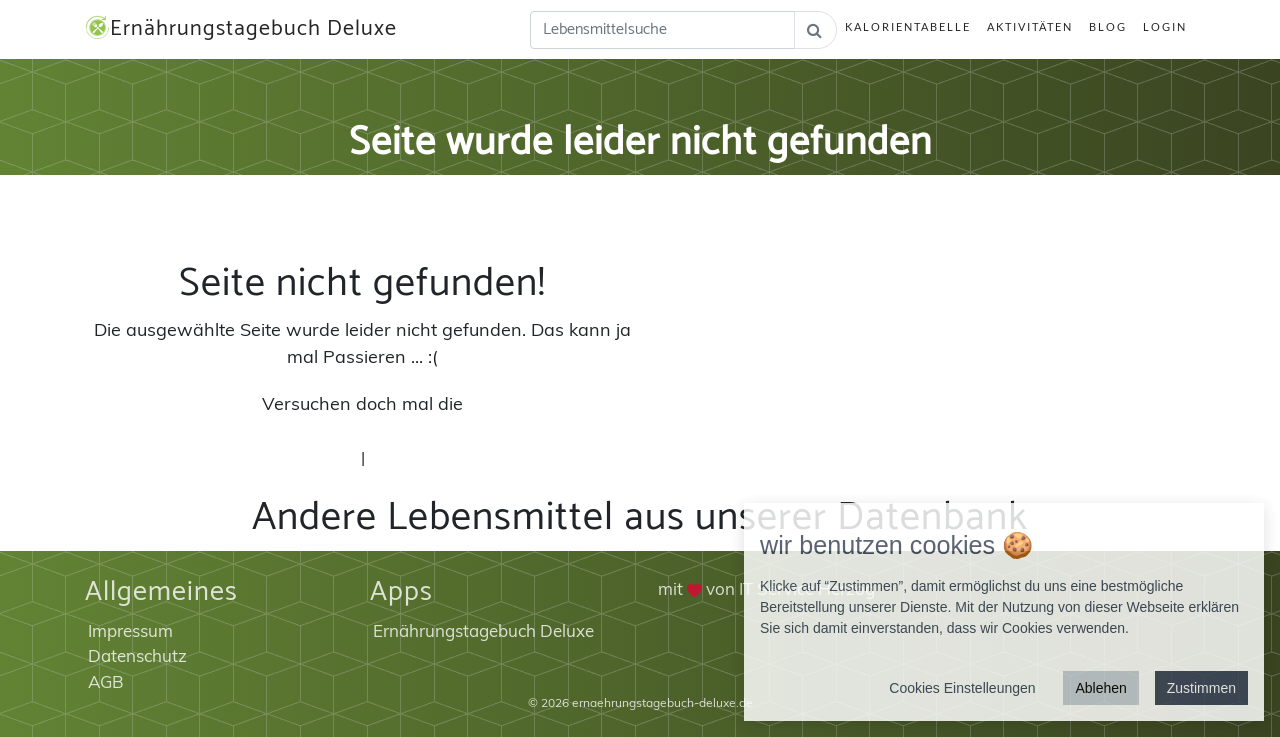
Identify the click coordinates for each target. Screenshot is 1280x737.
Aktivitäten (1030, 26)
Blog (1108, 26)
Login (1165, 26)
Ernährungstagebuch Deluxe (241, 29)
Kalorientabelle (908, 26)
